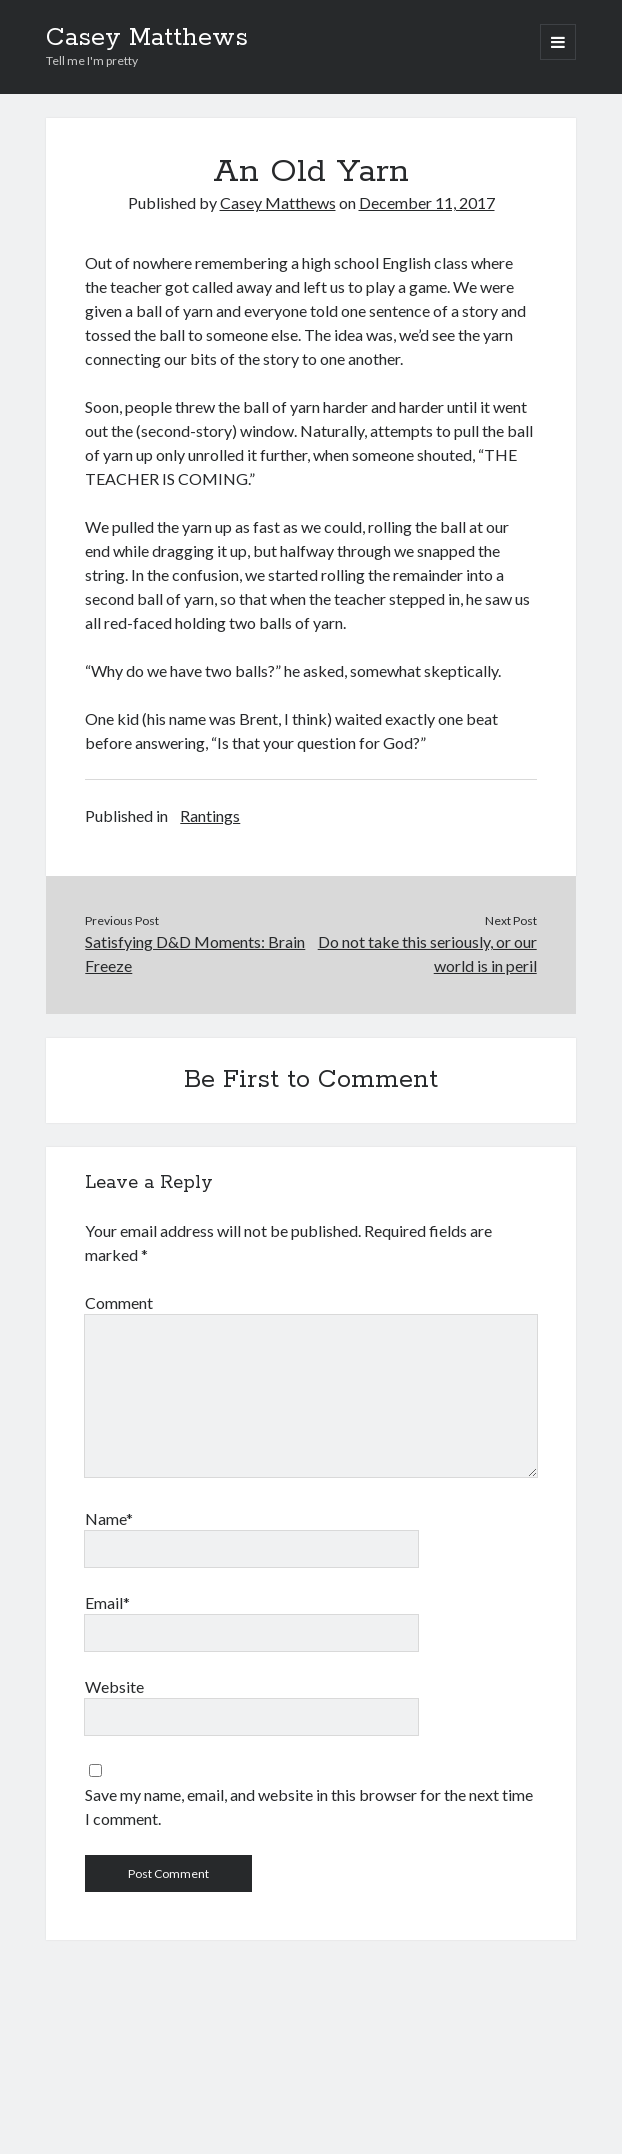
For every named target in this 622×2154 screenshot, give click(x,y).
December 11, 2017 (427, 202)
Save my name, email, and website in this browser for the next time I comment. (309, 1806)
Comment (119, 1302)
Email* (107, 1602)
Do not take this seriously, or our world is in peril (427, 953)
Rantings (210, 815)
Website (114, 1686)
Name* (109, 1518)
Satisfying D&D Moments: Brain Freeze (195, 953)
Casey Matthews (147, 38)
